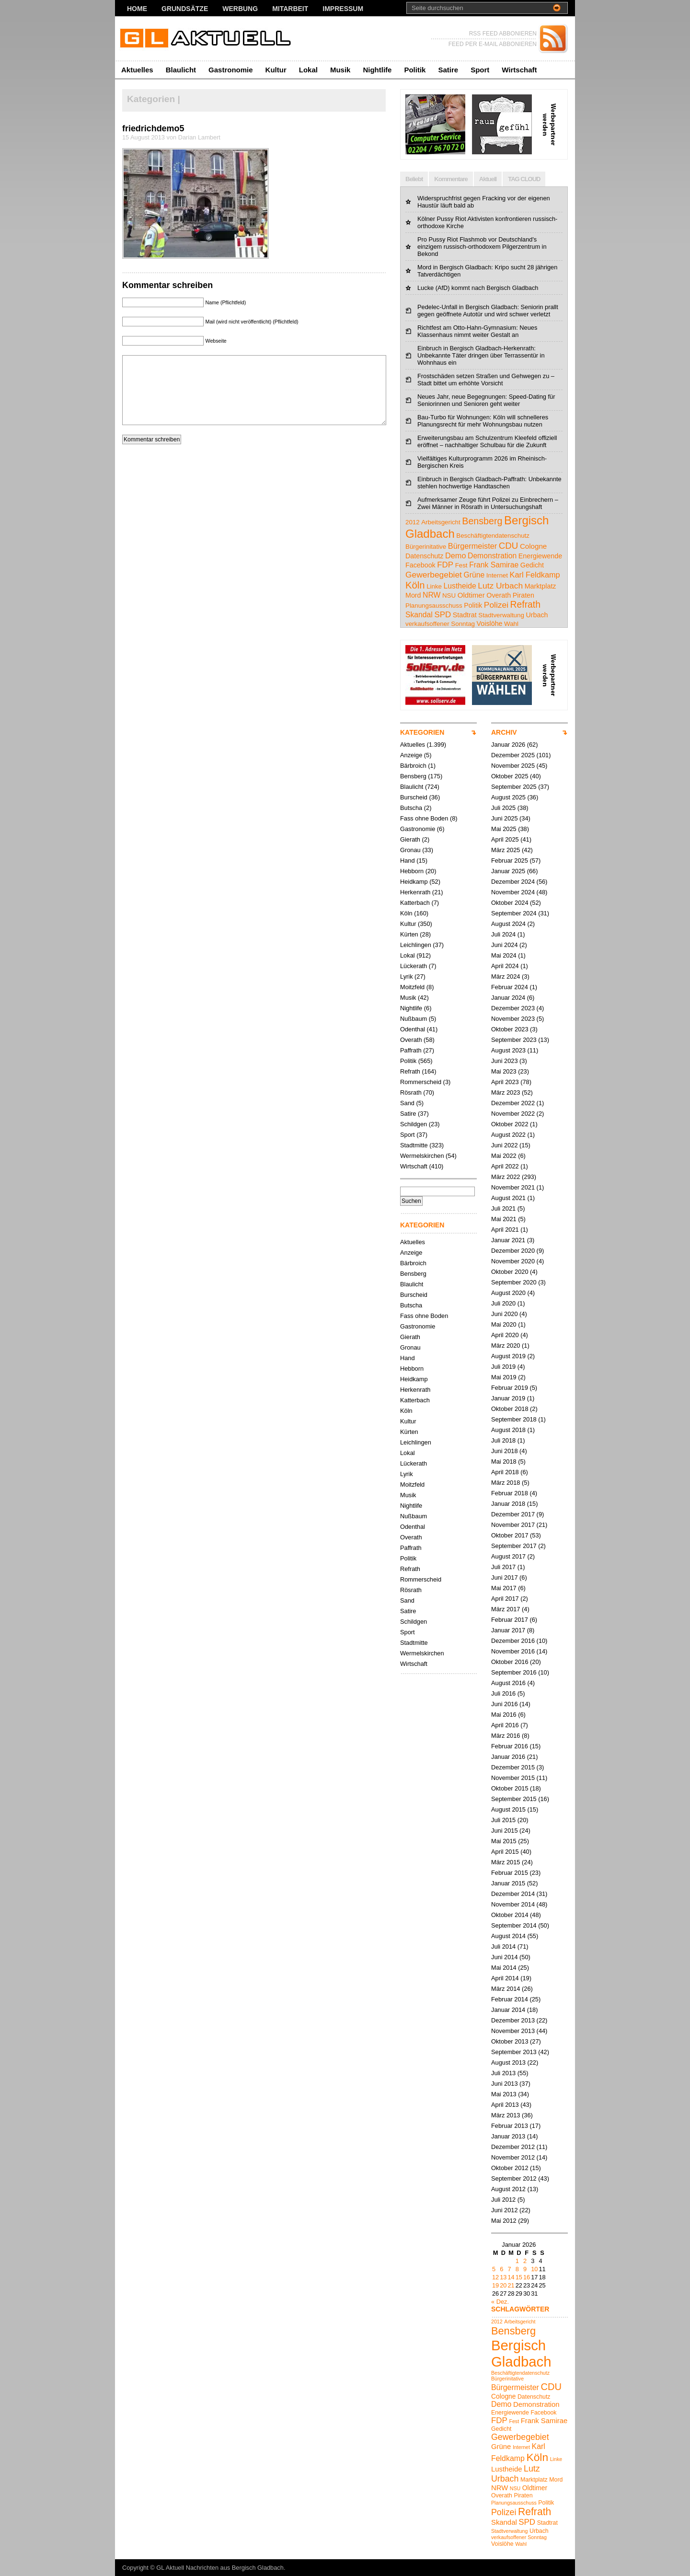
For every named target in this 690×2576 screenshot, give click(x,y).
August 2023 (508, 1050)
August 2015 (508, 1809)
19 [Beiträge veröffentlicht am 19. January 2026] (495, 2285)
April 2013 (505, 2104)
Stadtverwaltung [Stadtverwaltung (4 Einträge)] (501, 615)
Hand (407, 860)
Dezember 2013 (513, 2020)
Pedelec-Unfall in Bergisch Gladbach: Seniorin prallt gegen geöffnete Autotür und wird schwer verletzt (487, 310)
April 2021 (505, 1229)
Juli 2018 (503, 1440)
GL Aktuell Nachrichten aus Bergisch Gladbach (220, 2567)
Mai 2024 (504, 955)
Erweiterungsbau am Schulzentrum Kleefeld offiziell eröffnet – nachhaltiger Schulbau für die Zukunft (487, 441)
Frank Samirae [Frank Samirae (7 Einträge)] (493, 565)
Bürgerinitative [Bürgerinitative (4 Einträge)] (425, 546)
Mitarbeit (290, 8)
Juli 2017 (503, 1567)
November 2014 (513, 1904)
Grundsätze (184, 8)
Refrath (410, 1071)
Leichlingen (415, 944)
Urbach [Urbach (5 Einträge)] (537, 615)
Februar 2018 (509, 1493)
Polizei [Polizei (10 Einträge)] (496, 605)
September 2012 (514, 2178)
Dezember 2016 (513, 1640)
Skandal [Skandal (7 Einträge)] (419, 615)
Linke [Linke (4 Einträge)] (434, 586)
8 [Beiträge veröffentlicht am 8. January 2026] (517, 2269)
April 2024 (505, 966)
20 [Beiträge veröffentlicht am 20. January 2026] (503, 2285)
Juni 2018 (504, 1451)
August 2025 (508, 797)
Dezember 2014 (513, 1893)
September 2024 (514, 913)
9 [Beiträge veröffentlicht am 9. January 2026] (525, 2269)
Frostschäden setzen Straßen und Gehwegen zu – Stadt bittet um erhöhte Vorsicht (485, 379)
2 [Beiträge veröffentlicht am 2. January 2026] (525, 2260)
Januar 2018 (508, 1503)
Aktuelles (137, 70)
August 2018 (508, 1429)
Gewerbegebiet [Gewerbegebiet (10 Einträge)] (433, 574)
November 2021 (513, 1187)
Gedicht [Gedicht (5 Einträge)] (532, 565)
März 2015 (505, 1862)
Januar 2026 (508, 744)
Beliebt (414, 179)
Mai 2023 (504, 1071)
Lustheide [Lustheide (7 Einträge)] (460, 586)
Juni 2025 (504, 818)
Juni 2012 (504, 2210)
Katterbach (415, 902)
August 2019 (508, 1356)
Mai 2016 (504, 1714)
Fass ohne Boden (424, 818)
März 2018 (505, 1482)
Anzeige (411, 755)
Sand (407, 1103)
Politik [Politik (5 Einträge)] (473, 605)
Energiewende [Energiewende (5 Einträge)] (540, 556)
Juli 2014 (503, 1946)
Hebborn (412, 871)
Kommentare (450, 179)
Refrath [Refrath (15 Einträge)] (525, 605)
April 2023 (505, 1082)
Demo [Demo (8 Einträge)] (455, 555)
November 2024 (513, 892)
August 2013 (508, 2062)
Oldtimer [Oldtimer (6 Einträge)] (471, 595)
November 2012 (513, 2157)
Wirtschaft (519, 70)
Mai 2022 (504, 1155)
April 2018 (505, 1472)
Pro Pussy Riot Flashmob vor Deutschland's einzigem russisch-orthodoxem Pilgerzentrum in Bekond (482, 246)
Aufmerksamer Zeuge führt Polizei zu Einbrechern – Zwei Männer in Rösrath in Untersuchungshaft (487, 503)
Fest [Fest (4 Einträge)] (461, 565)
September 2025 (514, 786)
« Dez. (500, 2301)
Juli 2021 (503, 1208)
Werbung (240, 8)
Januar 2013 (508, 2136)
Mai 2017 (504, 1588)
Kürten (409, 934)
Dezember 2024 (513, 881)
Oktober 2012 (510, 2168)
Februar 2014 (509, 1999)
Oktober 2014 (510, 1914)
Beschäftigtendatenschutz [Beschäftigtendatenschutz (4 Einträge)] (492, 535)
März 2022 (505, 1176)
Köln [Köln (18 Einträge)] (415, 585)
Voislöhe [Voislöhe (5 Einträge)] (490, 623)
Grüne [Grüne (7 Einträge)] (474, 575)
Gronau (410, 850)
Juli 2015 (503, 1820)
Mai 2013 (504, 2094)
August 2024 (508, 923)
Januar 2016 (508, 1756)
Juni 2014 (504, 1957)
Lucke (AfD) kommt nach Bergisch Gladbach (478, 287)
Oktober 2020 (510, 1271)
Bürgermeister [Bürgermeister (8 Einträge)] (472, 546)
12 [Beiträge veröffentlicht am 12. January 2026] (495, 2277)
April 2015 (505, 1851)
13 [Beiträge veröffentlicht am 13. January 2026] (503, 2277)
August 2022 (508, 1134)
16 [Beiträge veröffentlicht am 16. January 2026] (526, 2277)
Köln (406, 913)
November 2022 (513, 1113)
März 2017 (505, 1609)
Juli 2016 (503, 1693)
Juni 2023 (504, 1060)
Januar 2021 (508, 1240)
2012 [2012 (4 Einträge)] (412, 522)
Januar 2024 (508, 997)
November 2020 (513, 1261)
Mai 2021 (504, 1219)
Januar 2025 (508, 871)
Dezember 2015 (513, 1767)
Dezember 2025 (513, 755)
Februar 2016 (509, 1746)
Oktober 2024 (510, 902)
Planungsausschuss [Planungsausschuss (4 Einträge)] (433, 605)
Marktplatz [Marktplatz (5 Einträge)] (540, 586)
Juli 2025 (503, 807)
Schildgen (413, 1124)
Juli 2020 (503, 1303)
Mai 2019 (504, 1377)
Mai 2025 (504, 828)
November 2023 (513, 1018)
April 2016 (505, 1725)
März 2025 (505, 850)
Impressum (342, 8)
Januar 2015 (508, 1883)
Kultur (276, 70)
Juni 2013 (504, 2083)
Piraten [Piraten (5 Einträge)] (523, 595)
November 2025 (513, 765)
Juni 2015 (504, 1830)
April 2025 (505, 839)
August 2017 (508, 1556)
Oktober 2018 (510, 1408)
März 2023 (505, 1092)
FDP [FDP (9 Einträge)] (445, 564)
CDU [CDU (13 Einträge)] (508, 546)
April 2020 (505, 1335)
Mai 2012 (504, 2220)
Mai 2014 (504, 1967)
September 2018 (514, 1419)
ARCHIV (504, 732)
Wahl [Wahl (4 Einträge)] (511, 623)
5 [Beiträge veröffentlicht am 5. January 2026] (493, 2269)
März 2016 (505, 1735)
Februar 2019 (509, 1387)
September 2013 (514, 2052)
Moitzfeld (412, 987)
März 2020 (505, 1345)
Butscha (411, 807)
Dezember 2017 (513, 1514)
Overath (411, 1039)
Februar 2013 (509, 2125)
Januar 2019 (508, 1398)
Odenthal (412, 1029)
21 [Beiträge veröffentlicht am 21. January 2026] (510, 2285)
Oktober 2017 (510, 1535)
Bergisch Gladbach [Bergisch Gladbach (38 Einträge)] (521, 2353)
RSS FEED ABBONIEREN (503, 33)
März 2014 (505, 1988)
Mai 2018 (504, 1461)
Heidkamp (414, 881)
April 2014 (505, 1978)
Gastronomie (230, 70)
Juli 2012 (503, 2199)
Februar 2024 (509, 987)
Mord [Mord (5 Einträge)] (413, 595)
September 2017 (514, 1545)
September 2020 (514, 1282)
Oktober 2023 (510, 1029)
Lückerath (413, 966)
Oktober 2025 (510, 776)
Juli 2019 (503, 1366)
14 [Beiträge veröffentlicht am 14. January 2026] (510, 2277)
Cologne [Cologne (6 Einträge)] (533, 546)
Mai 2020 (504, 1324)
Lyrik (406, 976)
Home (137, 8)
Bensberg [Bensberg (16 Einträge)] (482, 521)
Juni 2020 (504, 1313)
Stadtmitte (414, 1145)
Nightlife (377, 70)
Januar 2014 (508, 2009)
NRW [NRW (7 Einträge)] (431, 595)
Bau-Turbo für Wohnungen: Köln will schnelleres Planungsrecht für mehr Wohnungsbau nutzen (482, 421)
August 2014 (508, 1936)
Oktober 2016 (510, 1661)
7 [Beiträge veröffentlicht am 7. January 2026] (509, 2269)
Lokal (308, 70)
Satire (448, 70)
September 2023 (514, 1039)
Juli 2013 (503, 2073)
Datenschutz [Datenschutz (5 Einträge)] (424, 556)
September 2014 (514, 1925)
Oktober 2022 (510, 1124)
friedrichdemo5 (153, 128)
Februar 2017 (509, 1619)
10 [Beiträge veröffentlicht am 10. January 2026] (534, 2269)
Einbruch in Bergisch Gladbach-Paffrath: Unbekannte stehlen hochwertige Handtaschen (489, 482)
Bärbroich (413, 765)
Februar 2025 (509, 860)
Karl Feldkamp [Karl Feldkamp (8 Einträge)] (535, 574)
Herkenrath (415, 892)
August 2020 (508, 1292)
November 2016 (513, 1651)
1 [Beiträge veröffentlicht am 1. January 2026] (517, 2260)
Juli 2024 (503, 934)
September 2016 (514, 1672)
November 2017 (513, 1524)
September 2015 (514, 1798)
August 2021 (508, 1197)
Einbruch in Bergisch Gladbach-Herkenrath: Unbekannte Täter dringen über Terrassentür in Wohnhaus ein (481, 355)
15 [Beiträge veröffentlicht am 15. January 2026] (519, 2277)
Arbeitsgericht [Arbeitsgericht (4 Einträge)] (440, 522)
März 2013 (505, 2115)
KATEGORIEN (422, 732)
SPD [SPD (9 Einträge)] (442, 614)
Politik (415, 70)
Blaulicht (181, 70)
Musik (340, 70)
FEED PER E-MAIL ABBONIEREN (492, 44)
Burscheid (413, 797)
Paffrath (411, 1050)
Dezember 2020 (513, 1250)
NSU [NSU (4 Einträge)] (449, 595)
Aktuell (487, 179)
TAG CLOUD (524, 179)
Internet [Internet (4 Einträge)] (497, 575)
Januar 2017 (508, 1630)
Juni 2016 (504, 1704)
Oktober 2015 (510, 1788)
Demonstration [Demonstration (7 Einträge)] (492, 556)
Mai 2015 (504, 1841)
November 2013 (513, 2030)
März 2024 (505, 976)
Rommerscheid (420, 1082)
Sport (480, 70)
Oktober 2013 (510, 2041)
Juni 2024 (504, 944)
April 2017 (505, 1598)
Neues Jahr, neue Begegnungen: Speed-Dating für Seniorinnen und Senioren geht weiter (486, 400)
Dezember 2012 (513, 2146)
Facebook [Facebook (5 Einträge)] (420, 565)
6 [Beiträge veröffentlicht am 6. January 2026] (501, 2269)
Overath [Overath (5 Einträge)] (498, 595)
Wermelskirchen (422, 1155)
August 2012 (508, 2189)
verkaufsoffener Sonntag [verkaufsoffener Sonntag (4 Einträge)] (440, 623)
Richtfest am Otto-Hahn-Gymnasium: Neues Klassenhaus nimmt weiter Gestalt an (477, 331)
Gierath (410, 839)
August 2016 (508, 1683)
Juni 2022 (504, 1145)
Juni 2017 (504, 1577)
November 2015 (513, 1777)
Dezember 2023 (513, 1008)
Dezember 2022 (513, 1103)
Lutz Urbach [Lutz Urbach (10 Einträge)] (500, 585)
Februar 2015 (509, 1872)
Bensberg (413, 776)
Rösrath (411, 1092)
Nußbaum (413, 1018)
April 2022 (505, 1166)
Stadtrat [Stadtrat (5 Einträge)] (465, 615)
